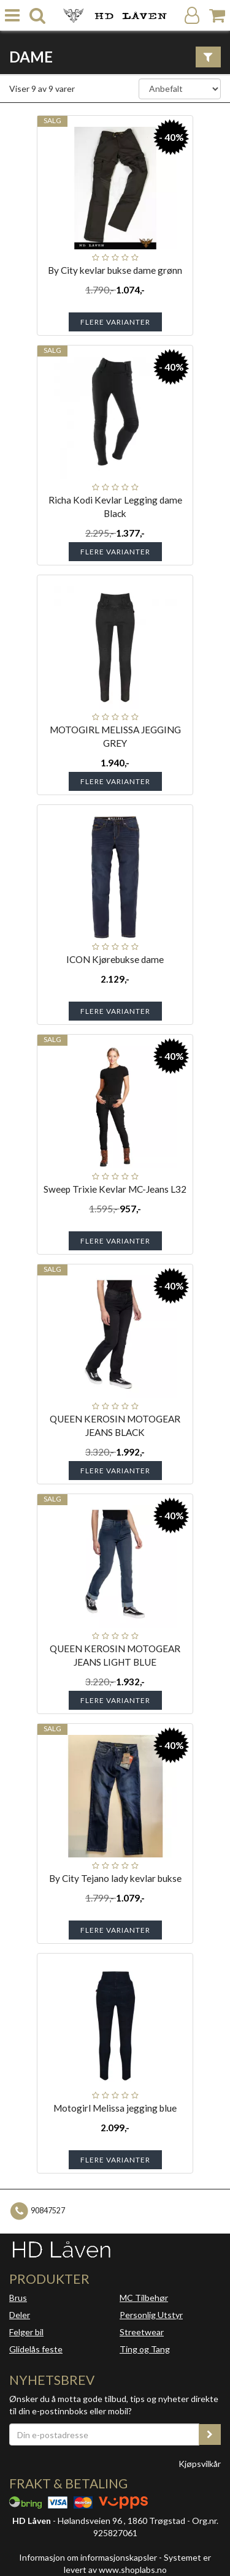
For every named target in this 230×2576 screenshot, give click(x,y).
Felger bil (26, 2332)
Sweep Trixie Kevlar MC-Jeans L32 (115, 1189)
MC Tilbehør (144, 2297)
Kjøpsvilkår (199, 2463)
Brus (18, 2297)
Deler (19, 2315)
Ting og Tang (145, 2349)
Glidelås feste (36, 2349)
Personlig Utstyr (151, 2315)
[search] (37, 15)
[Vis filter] (208, 57)
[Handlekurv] (217, 15)
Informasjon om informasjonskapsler (88, 2557)
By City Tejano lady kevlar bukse (115, 1878)
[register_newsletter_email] (210, 2434)
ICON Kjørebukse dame (115, 959)
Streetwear (142, 2332)
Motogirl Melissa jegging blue (115, 2107)
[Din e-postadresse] (104, 2434)
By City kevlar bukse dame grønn (115, 270)
